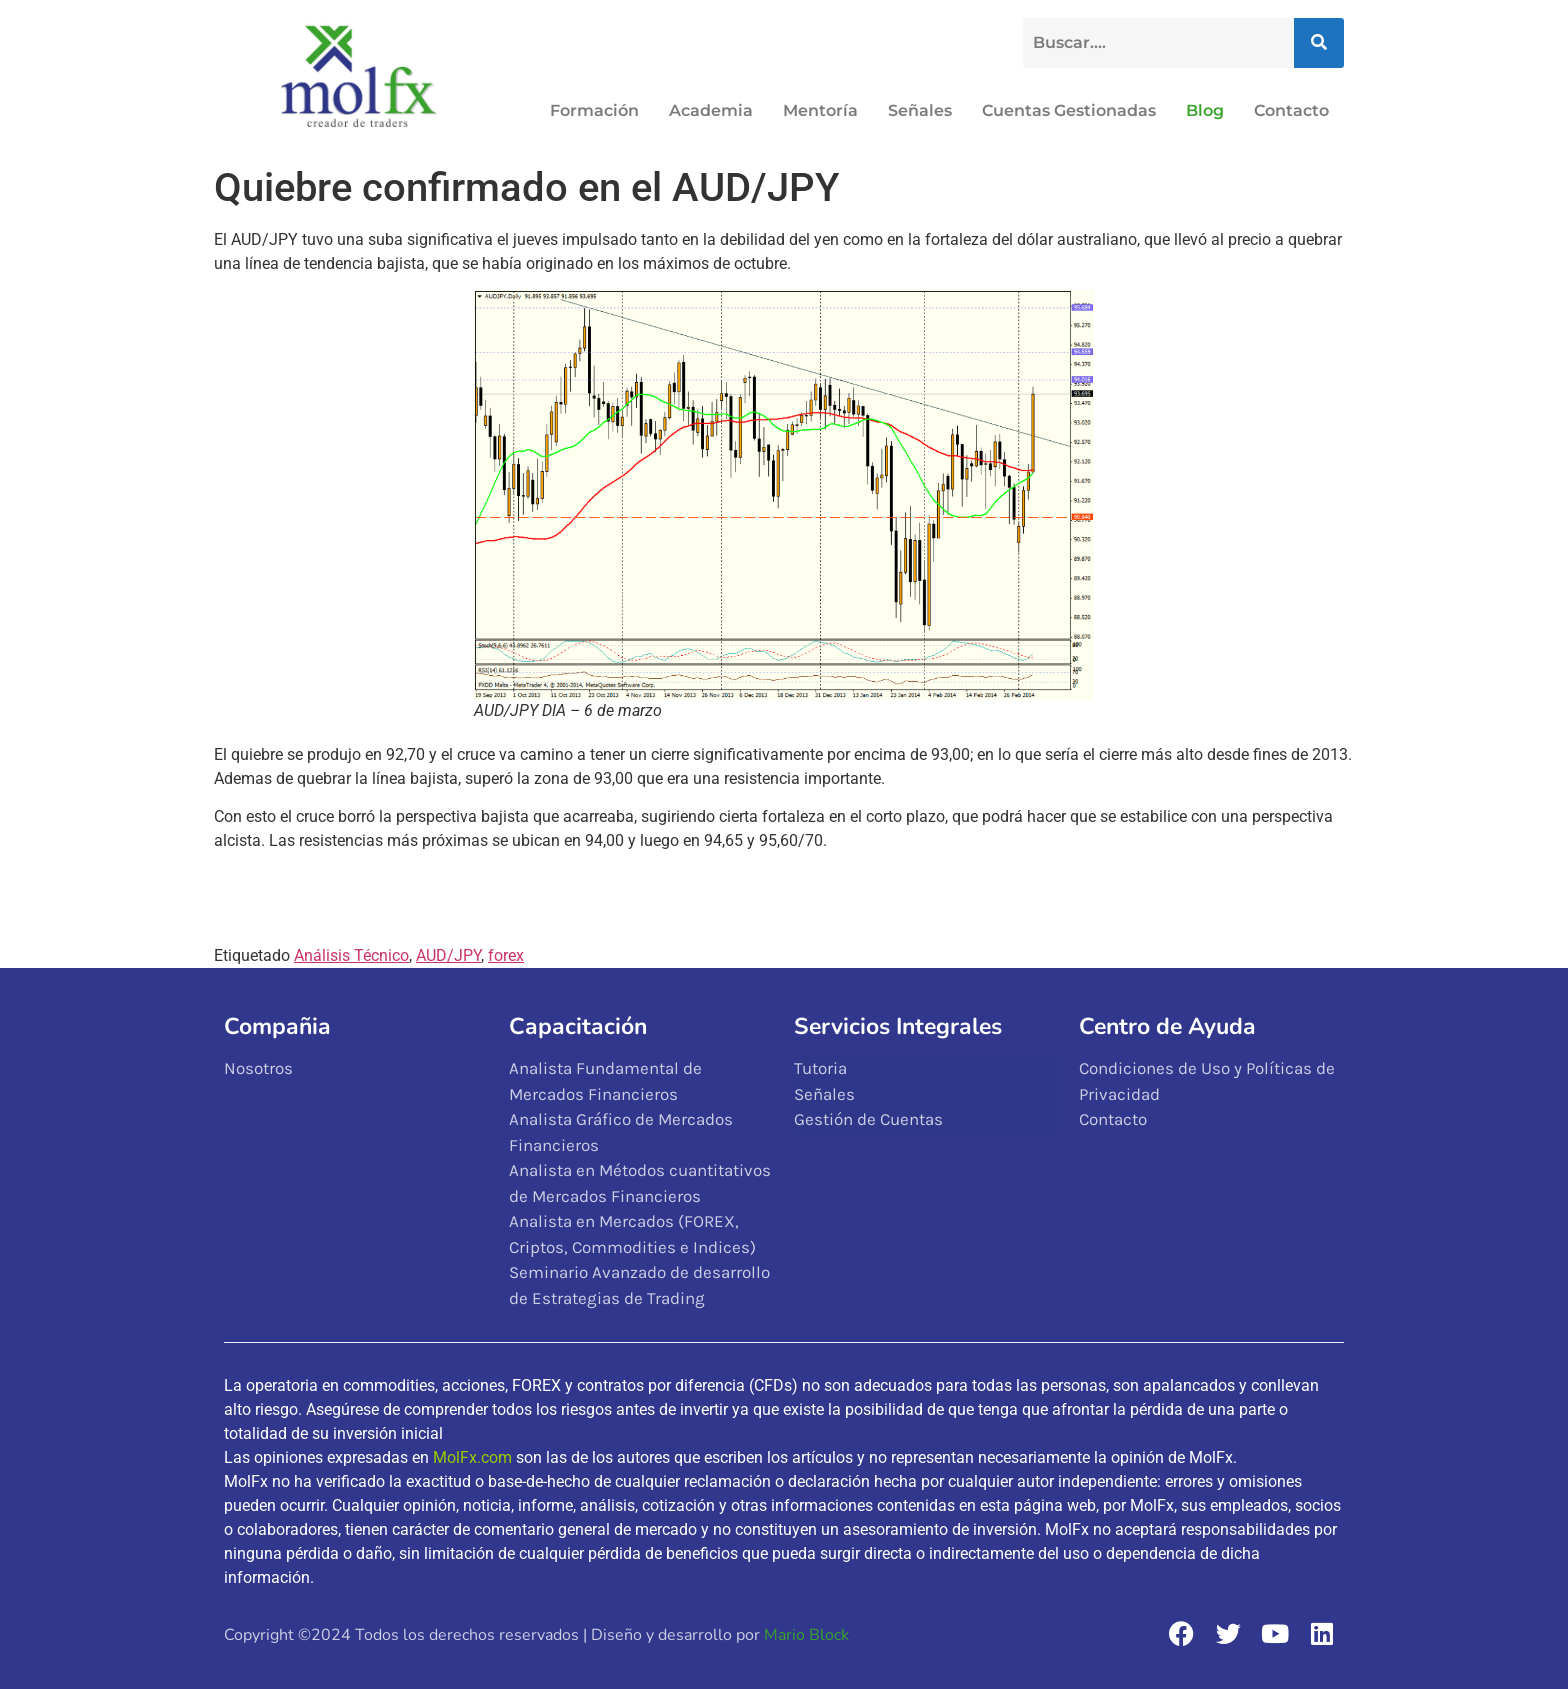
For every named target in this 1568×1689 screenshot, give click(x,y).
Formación (594, 110)
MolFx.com (472, 1457)
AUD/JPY (448, 955)
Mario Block (806, 1635)
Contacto (1291, 110)
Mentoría (820, 110)
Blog (1205, 110)
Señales (920, 110)
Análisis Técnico (351, 955)
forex (506, 955)
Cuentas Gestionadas (1069, 110)
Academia (711, 110)
